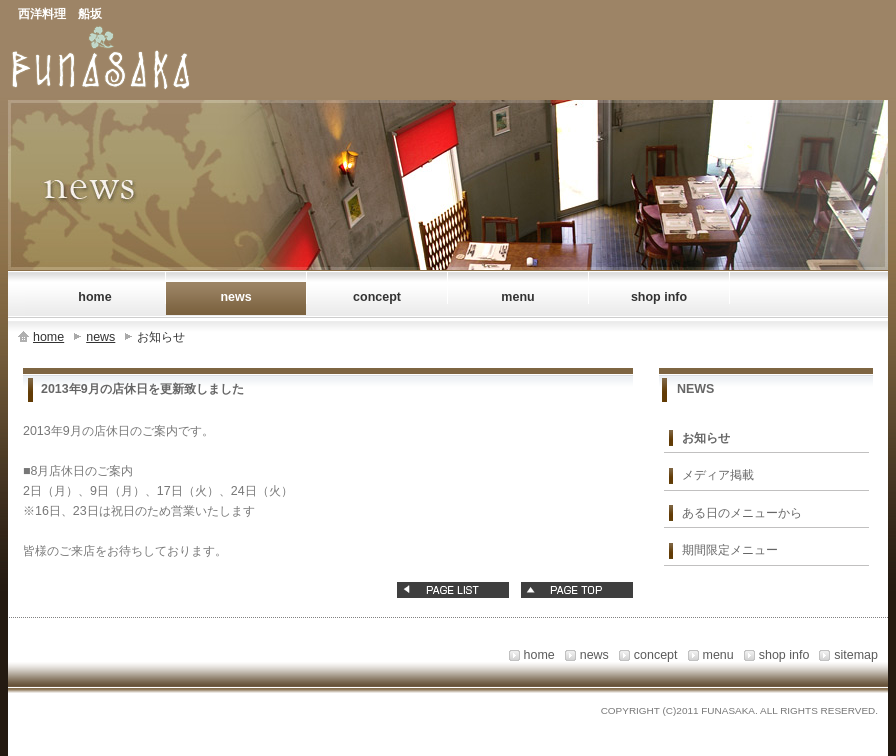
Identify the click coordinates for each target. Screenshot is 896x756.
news (100, 337)
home (48, 337)
